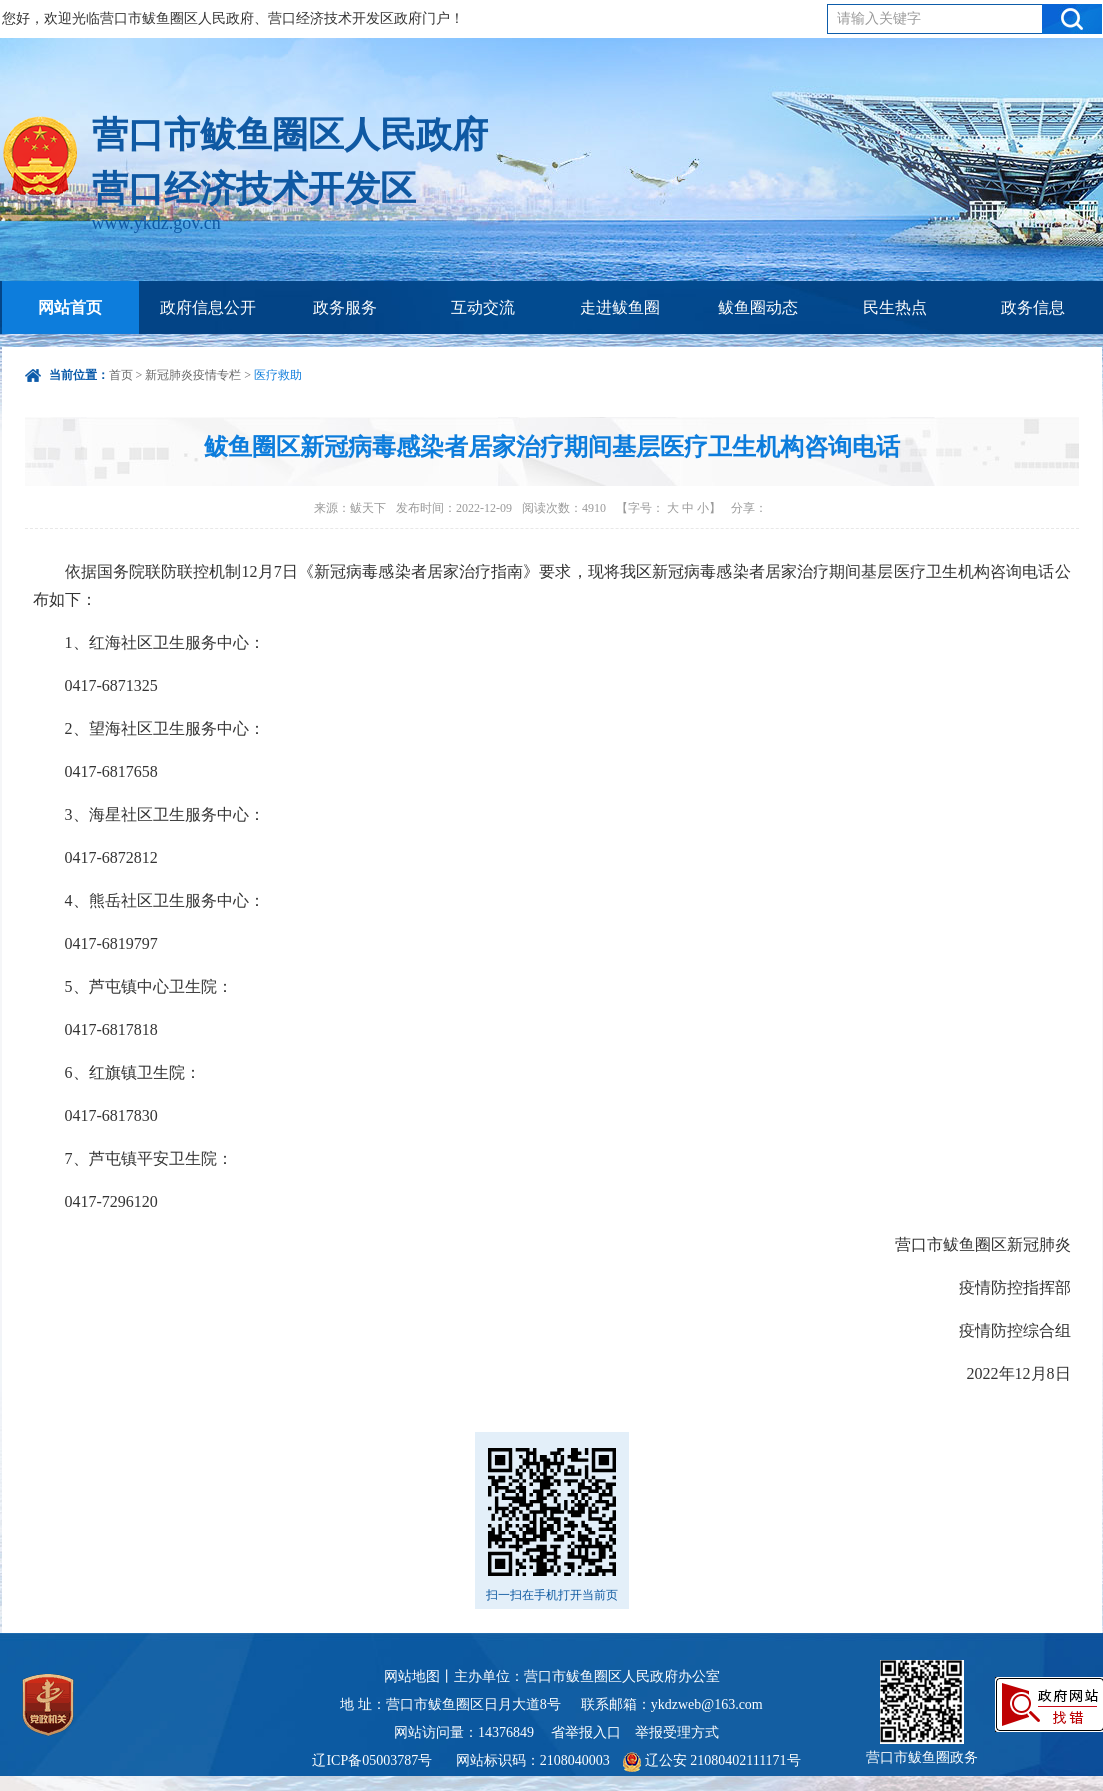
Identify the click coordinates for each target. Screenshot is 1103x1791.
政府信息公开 (208, 307)
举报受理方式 (677, 1732)
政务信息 (1033, 307)
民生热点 (895, 307)
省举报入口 (586, 1732)
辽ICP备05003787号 (372, 1760)
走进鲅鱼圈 (620, 307)
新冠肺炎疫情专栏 (193, 375)
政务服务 (345, 307)
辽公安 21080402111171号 (711, 1760)
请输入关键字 (879, 18)
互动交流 (483, 307)
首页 (121, 375)
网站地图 (412, 1676)
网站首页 (70, 307)
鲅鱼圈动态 (758, 307)
